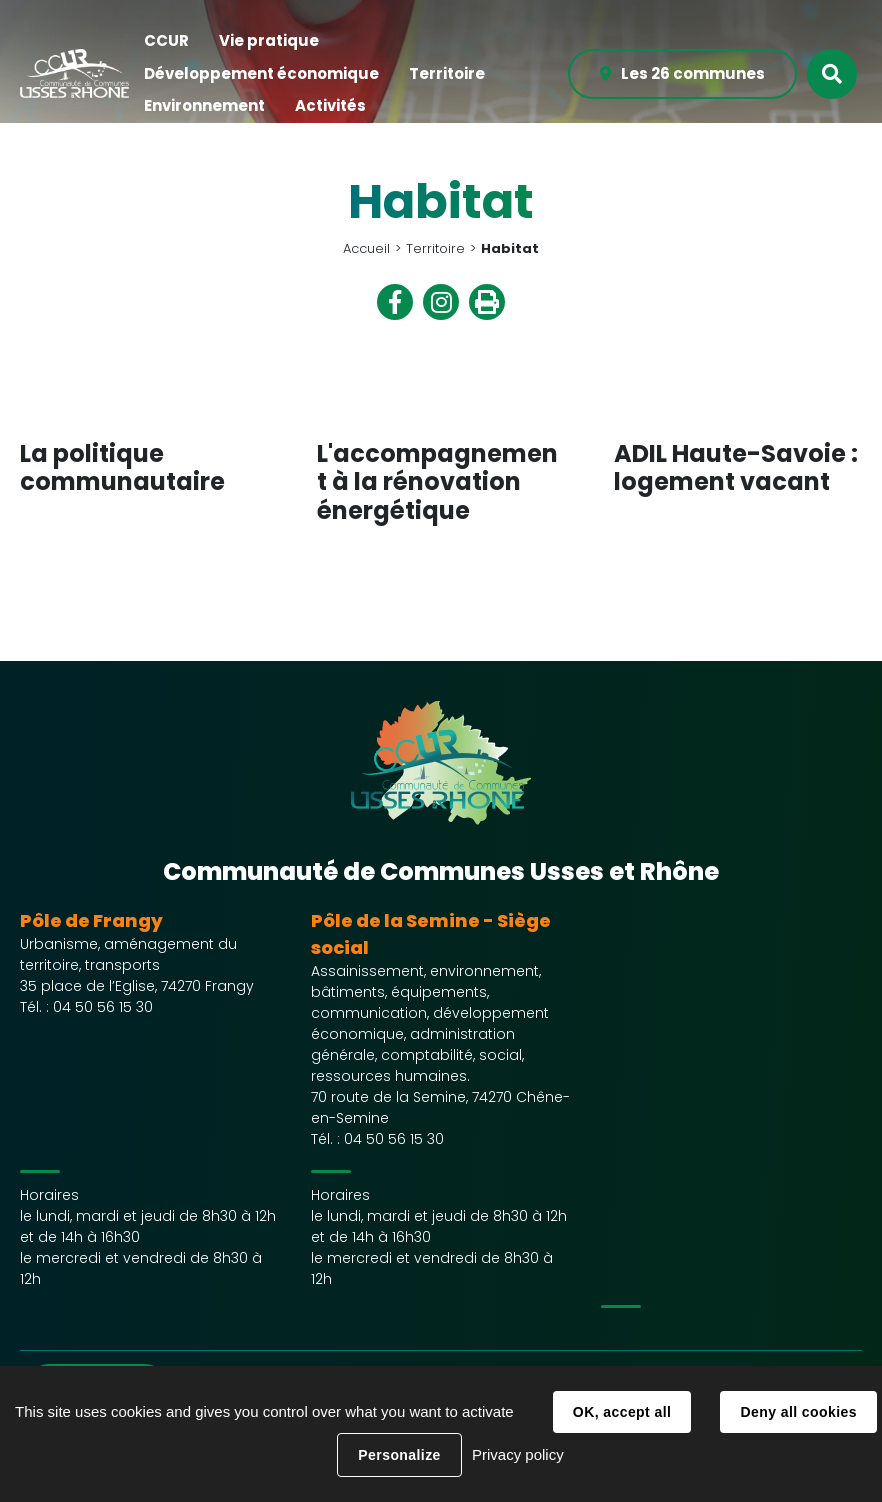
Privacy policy (518, 1454)
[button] (166, 41)
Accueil (366, 248)
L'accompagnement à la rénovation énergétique (437, 482)
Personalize (399, 1455)
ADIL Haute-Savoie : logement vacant (736, 468)
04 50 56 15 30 (103, 1007)
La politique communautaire (122, 468)
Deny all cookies (798, 1412)
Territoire (435, 248)
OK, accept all (622, 1412)
